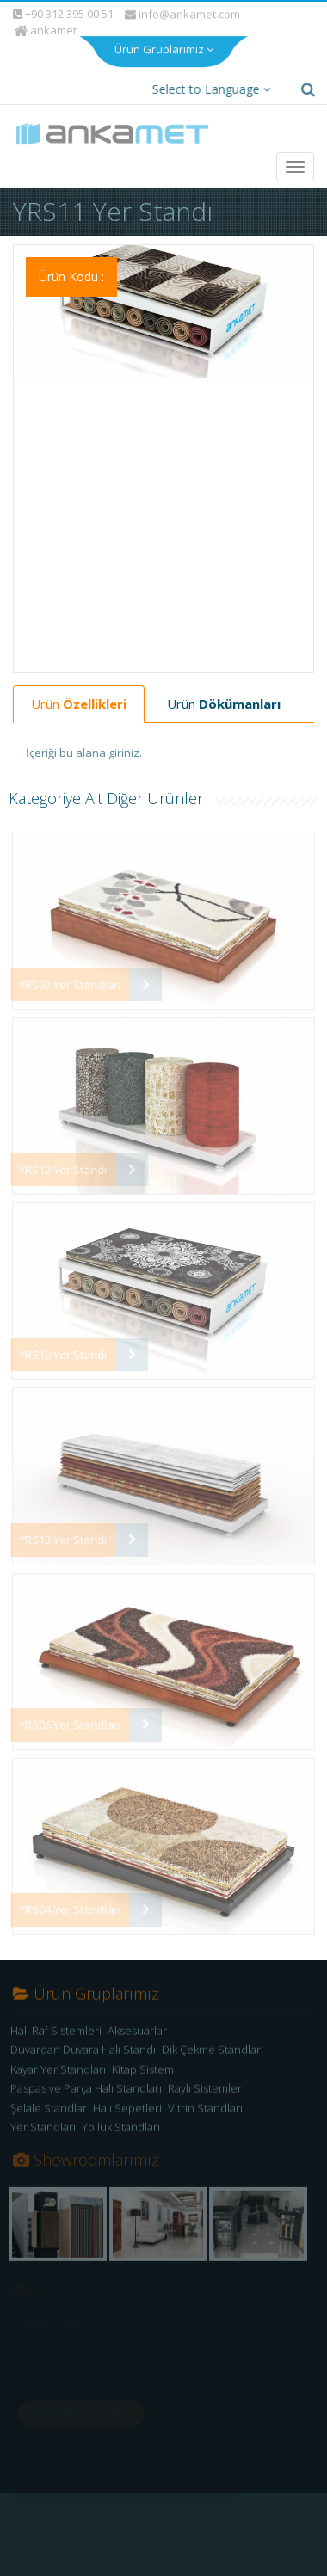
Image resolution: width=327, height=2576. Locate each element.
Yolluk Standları (121, 2115)
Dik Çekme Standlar (211, 2036)
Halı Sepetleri (127, 2095)
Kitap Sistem (143, 2056)
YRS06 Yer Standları (64, 1708)
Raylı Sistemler (205, 2075)
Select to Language (208, 73)
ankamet (46, 14)
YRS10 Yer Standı (58, 1338)
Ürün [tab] (78, 687)
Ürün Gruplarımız (163, 31)
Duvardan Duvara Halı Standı (83, 2036)
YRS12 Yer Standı (58, 1153)
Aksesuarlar (137, 2018)
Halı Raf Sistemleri (56, 2018)
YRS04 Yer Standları (64, 1893)
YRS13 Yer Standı (58, 1523)
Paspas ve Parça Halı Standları (86, 2075)
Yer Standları (43, 2115)
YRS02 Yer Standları (64, 968)
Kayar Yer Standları (58, 2056)
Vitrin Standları (205, 2095)
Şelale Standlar (48, 2095)
